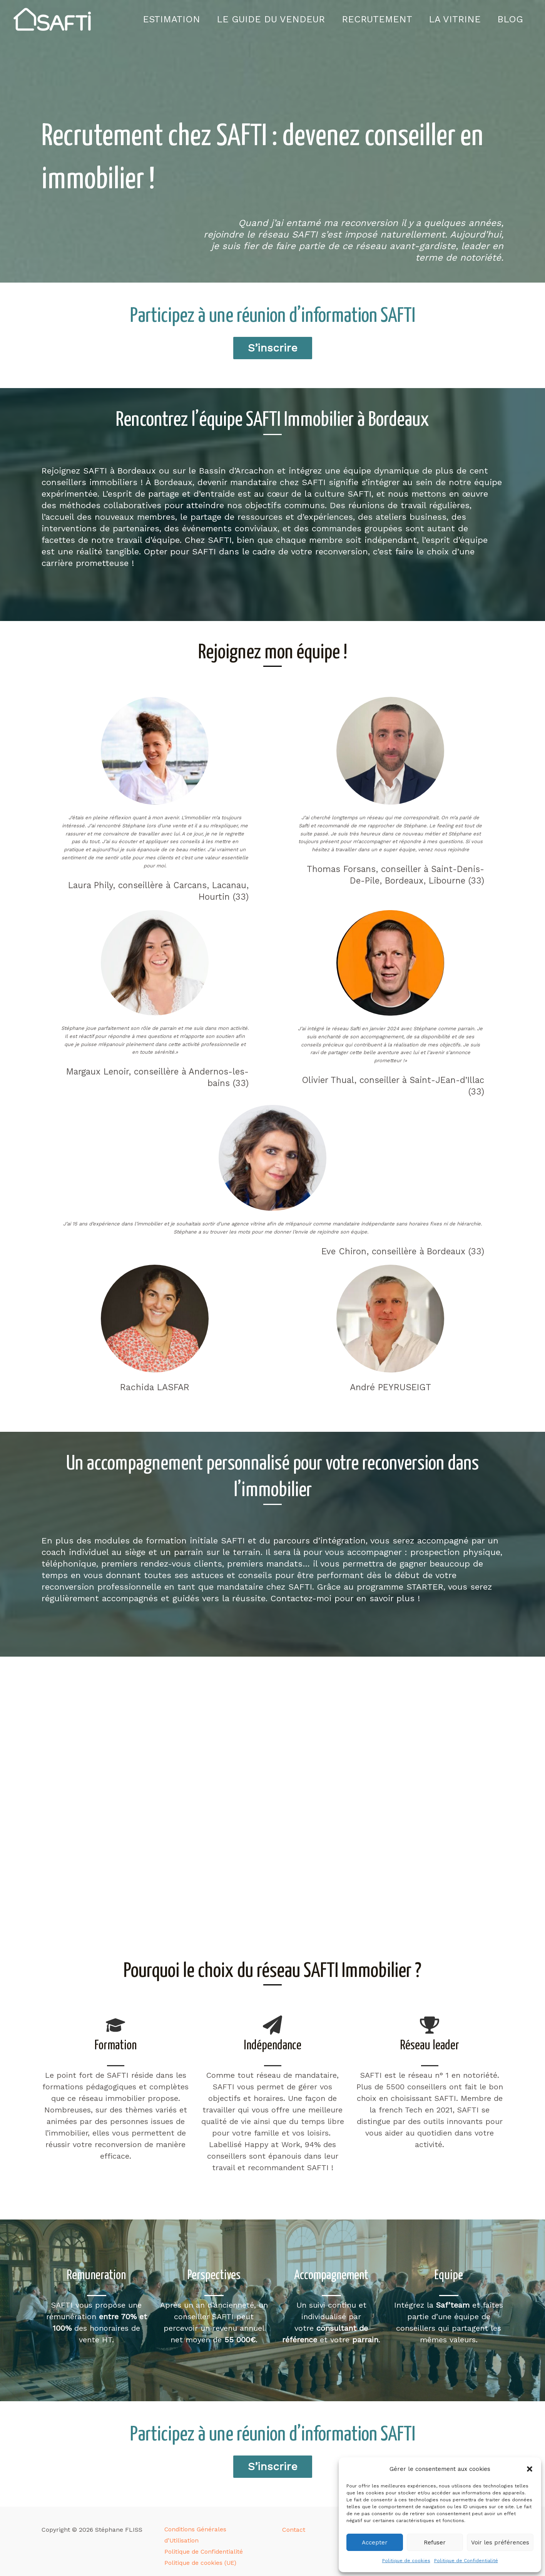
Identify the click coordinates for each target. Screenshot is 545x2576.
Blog (509, 19)
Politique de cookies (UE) (199, 2552)
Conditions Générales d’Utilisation (212, 2529)
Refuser (435, 2542)
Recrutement (372, 19)
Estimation (163, 19)
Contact (293, 2529)
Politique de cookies (406, 2560)
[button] (529, 2469)
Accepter (375, 2542)
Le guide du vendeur (265, 19)
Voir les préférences (500, 2542)
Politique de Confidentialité (466, 2560)
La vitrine (452, 19)
